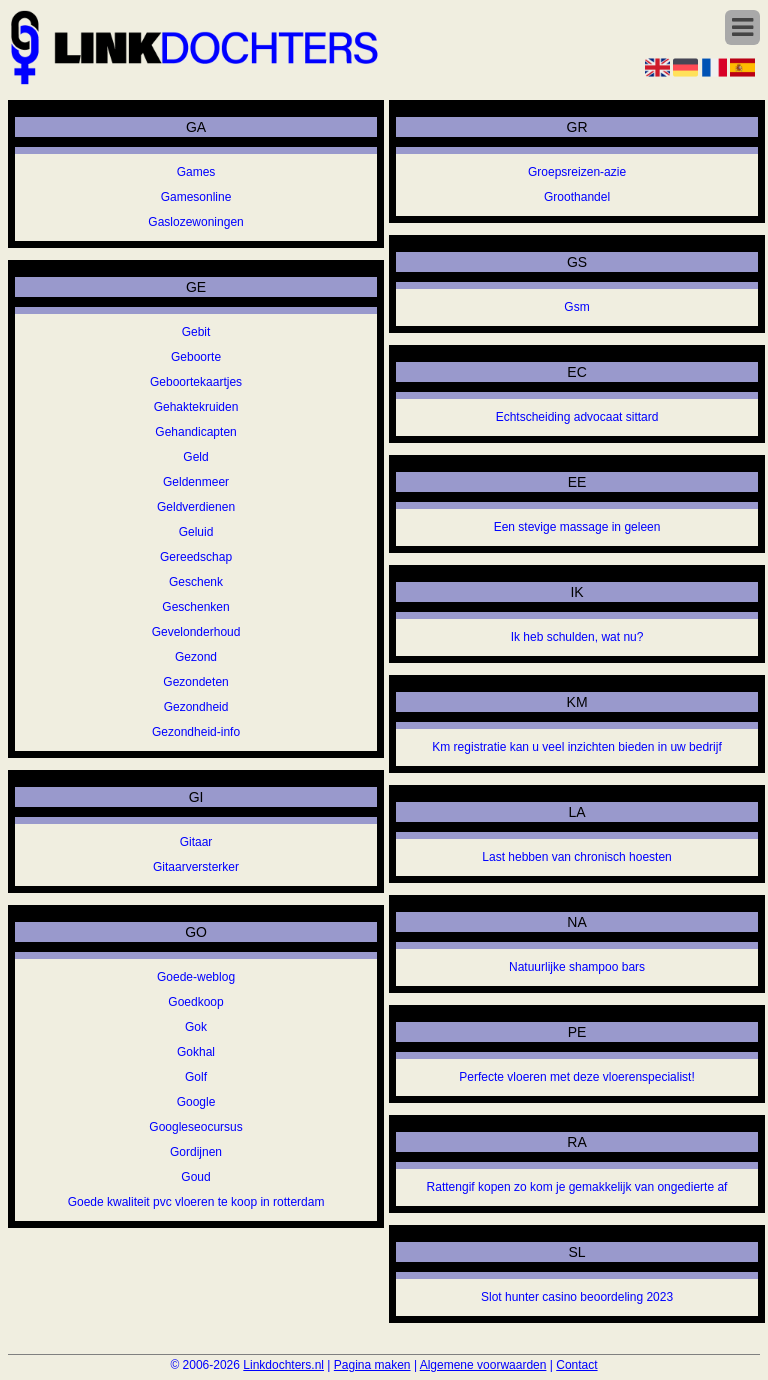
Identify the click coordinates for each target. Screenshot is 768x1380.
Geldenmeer (196, 482)
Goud (195, 1177)
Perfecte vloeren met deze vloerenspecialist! (576, 1077)
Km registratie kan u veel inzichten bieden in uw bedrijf (577, 747)
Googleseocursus (195, 1127)
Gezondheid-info (196, 732)
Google (196, 1102)
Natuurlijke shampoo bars (577, 967)
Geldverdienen (196, 507)
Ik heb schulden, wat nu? (577, 637)
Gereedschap (196, 557)
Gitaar (196, 842)
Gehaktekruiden (196, 407)
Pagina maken (372, 1365)
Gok (196, 1027)
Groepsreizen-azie (577, 172)
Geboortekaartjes (196, 382)
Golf (196, 1077)
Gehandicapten (195, 432)
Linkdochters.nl (283, 1365)
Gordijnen (196, 1152)
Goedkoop (195, 1002)
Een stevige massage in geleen (577, 527)
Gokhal (196, 1052)
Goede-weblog (196, 977)
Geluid (196, 532)
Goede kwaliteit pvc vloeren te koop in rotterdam (196, 1202)
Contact (576, 1365)
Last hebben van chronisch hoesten (576, 857)
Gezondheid (196, 707)
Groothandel (577, 197)
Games (196, 172)
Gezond (196, 657)
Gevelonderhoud (196, 632)
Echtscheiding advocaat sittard (577, 417)
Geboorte (196, 357)
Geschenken (195, 607)
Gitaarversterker (196, 867)
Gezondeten (195, 682)
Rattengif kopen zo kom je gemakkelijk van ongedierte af (577, 1187)
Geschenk (196, 582)
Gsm (576, 307)
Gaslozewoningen (195, 222)
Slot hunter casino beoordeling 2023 (577, 1297)
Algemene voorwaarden (483, 1365)
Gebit (196, 332)
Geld (195, 457)
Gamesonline (196, 197)
